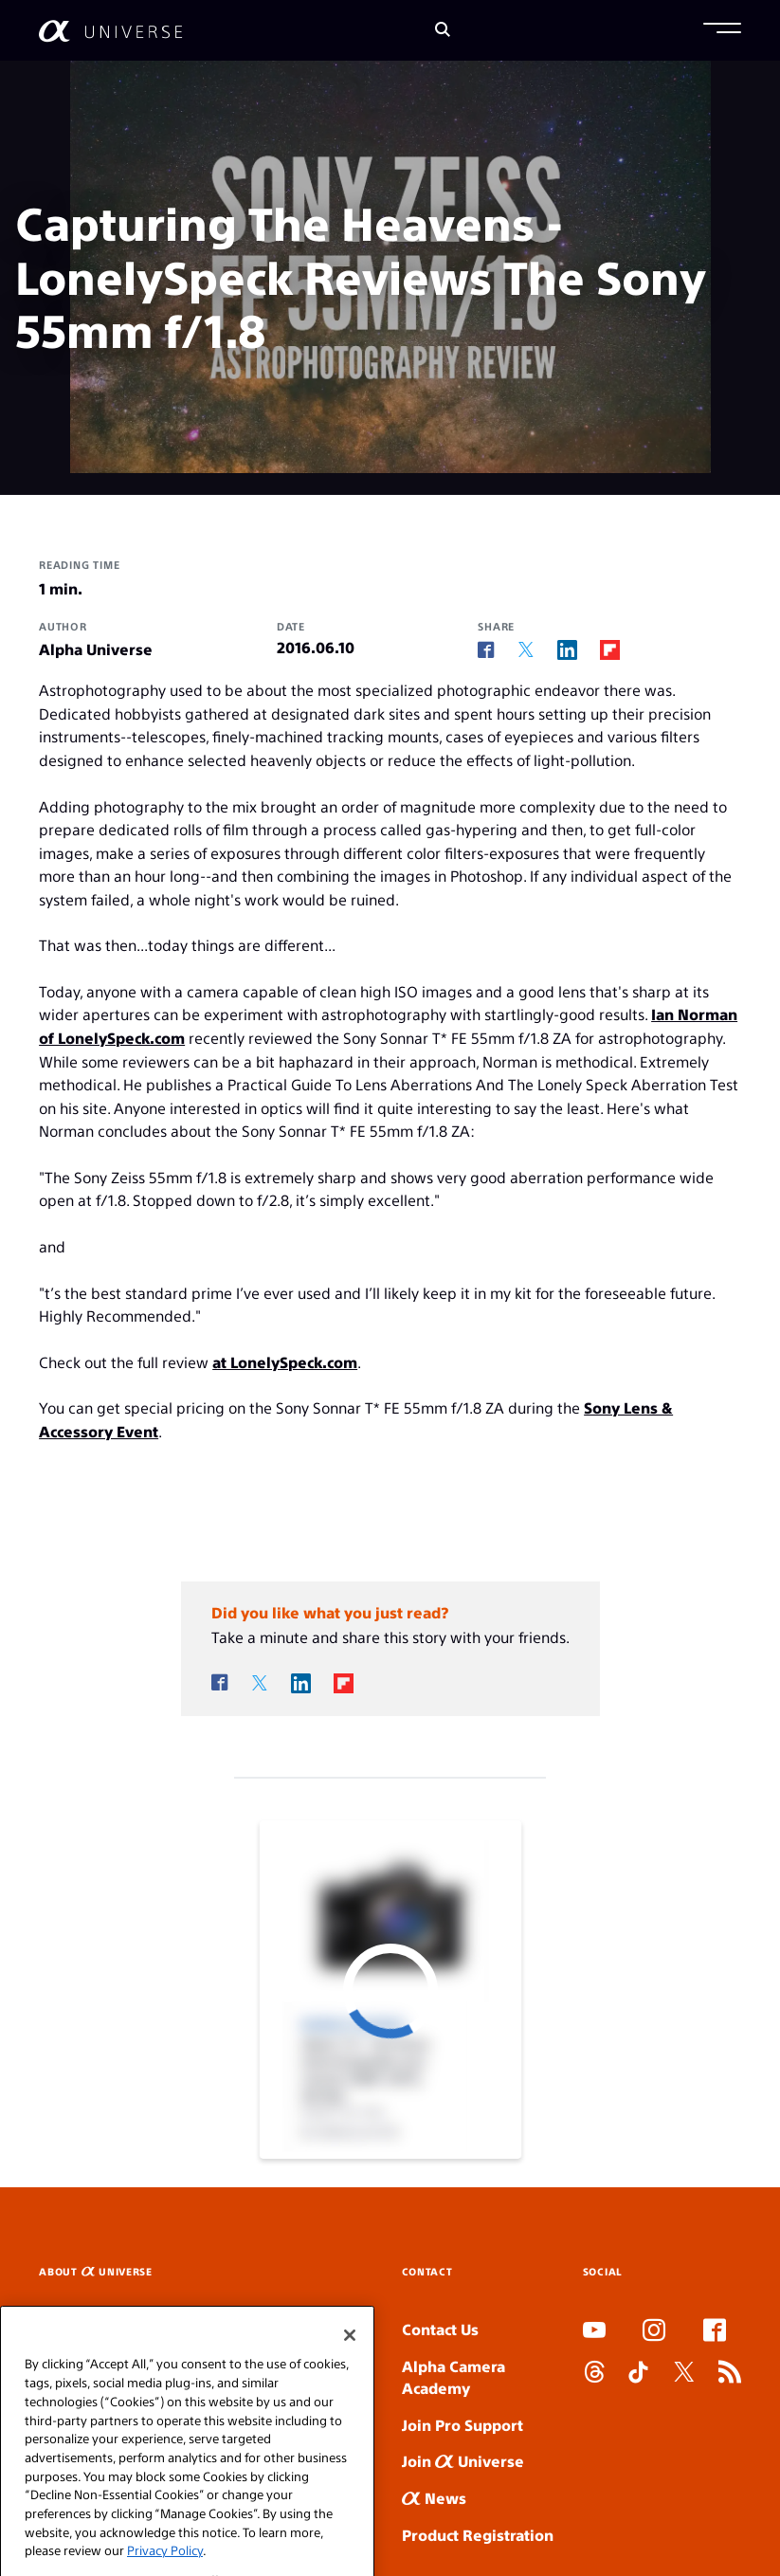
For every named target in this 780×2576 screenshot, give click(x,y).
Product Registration (477, 2535)
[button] (722, 30)
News (434, 2498)
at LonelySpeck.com (284, 1362)
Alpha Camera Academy (453, 2377)
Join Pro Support (462, 2425)
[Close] (350, 2378)
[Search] (443, 31)
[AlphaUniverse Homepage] (110, 31)
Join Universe (463, 2461)
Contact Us (440, 2329)
